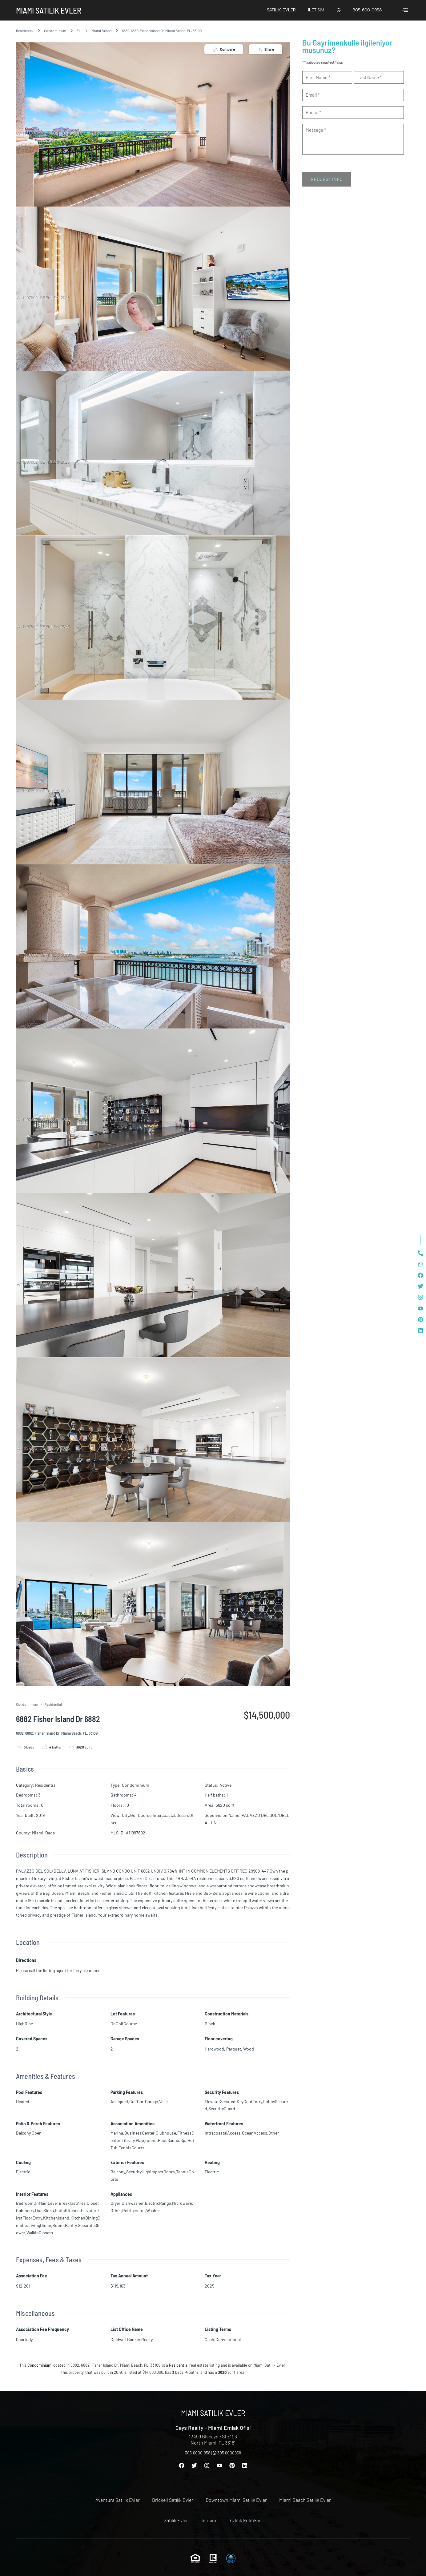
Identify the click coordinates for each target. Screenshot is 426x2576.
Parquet (233, 2048)
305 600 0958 (367, 10)
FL (79, 30)
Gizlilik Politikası (245, 2520)
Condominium (55, 30)
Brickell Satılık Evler (172, 2500)
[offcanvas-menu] (405, 10)
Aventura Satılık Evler (117, 2500)
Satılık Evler (281, 10)
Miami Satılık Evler (48, 10)
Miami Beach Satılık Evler (305, 2500)
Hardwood (214, 2048)
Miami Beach (101, 30)
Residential (25, 30)
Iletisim (316, 10)
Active (225, 1785)
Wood (248, 2048)
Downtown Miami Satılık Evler (236, 2500)
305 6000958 (227, 2452)
